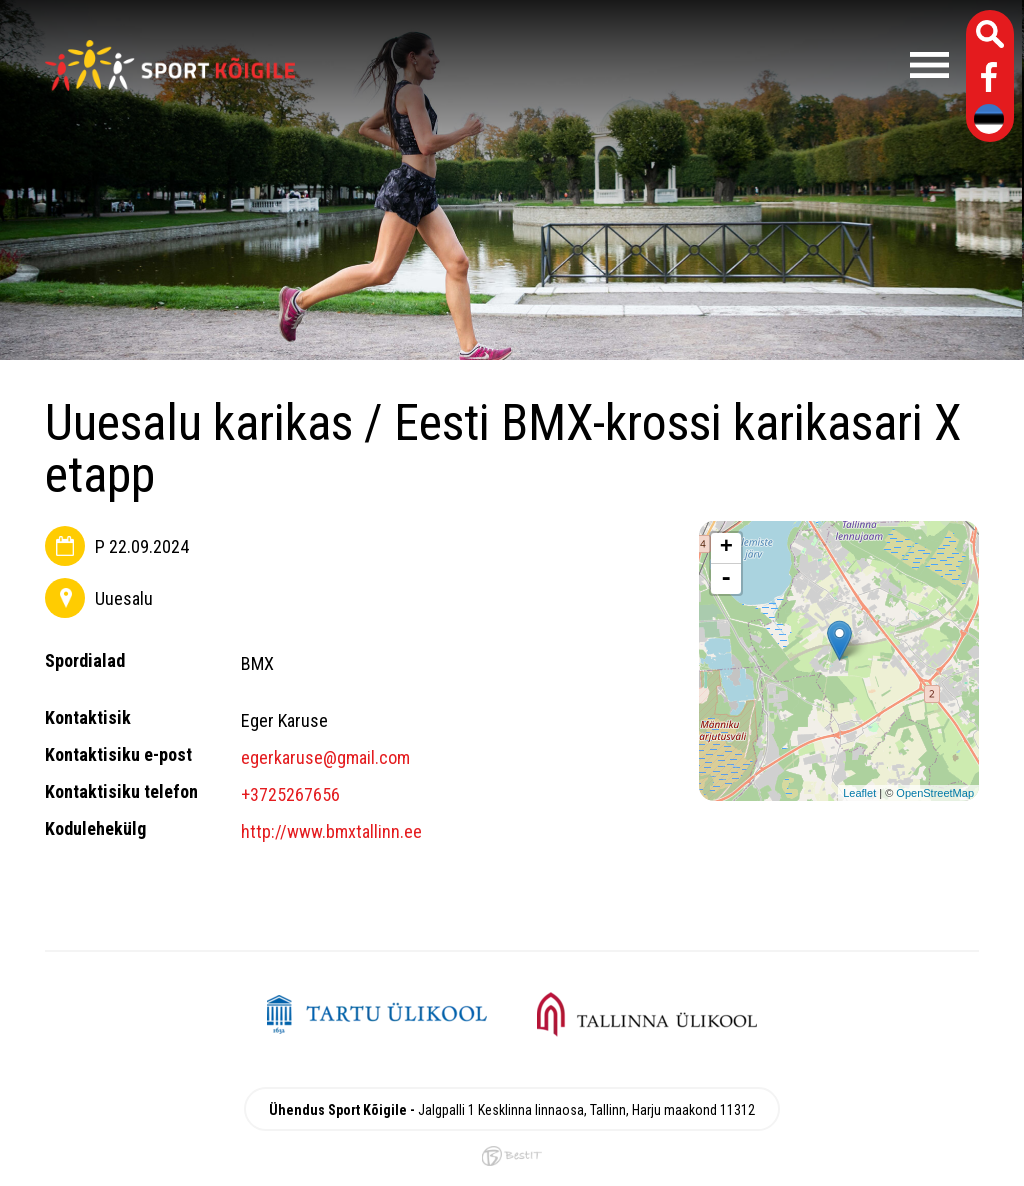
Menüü (632, 65)
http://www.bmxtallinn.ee (331, 831)
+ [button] (726, 548)
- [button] (726, 579)
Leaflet (859, 793)
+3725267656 (290, 794)
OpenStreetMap (935, 793)
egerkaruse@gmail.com (325, 757)
